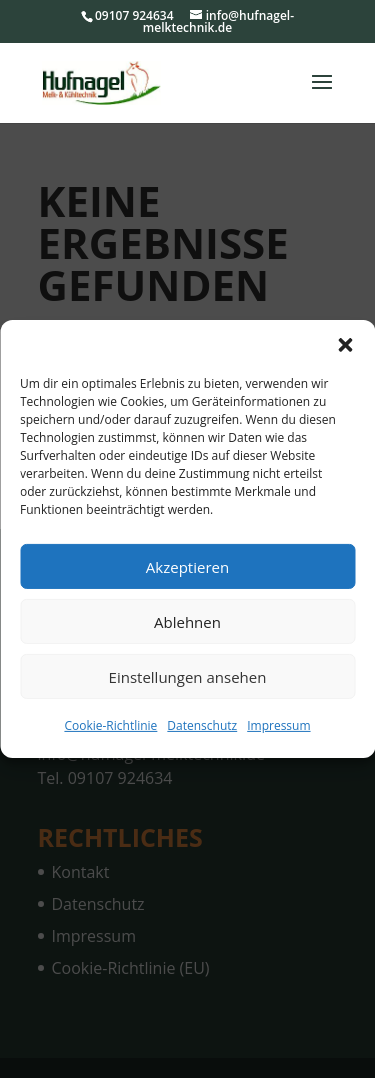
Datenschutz (202, 725)
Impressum (278, 725)
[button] (345, 345)
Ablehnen (187, 621)
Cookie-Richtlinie (110, 725)
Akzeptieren (187, 566)
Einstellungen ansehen (188, 676)
